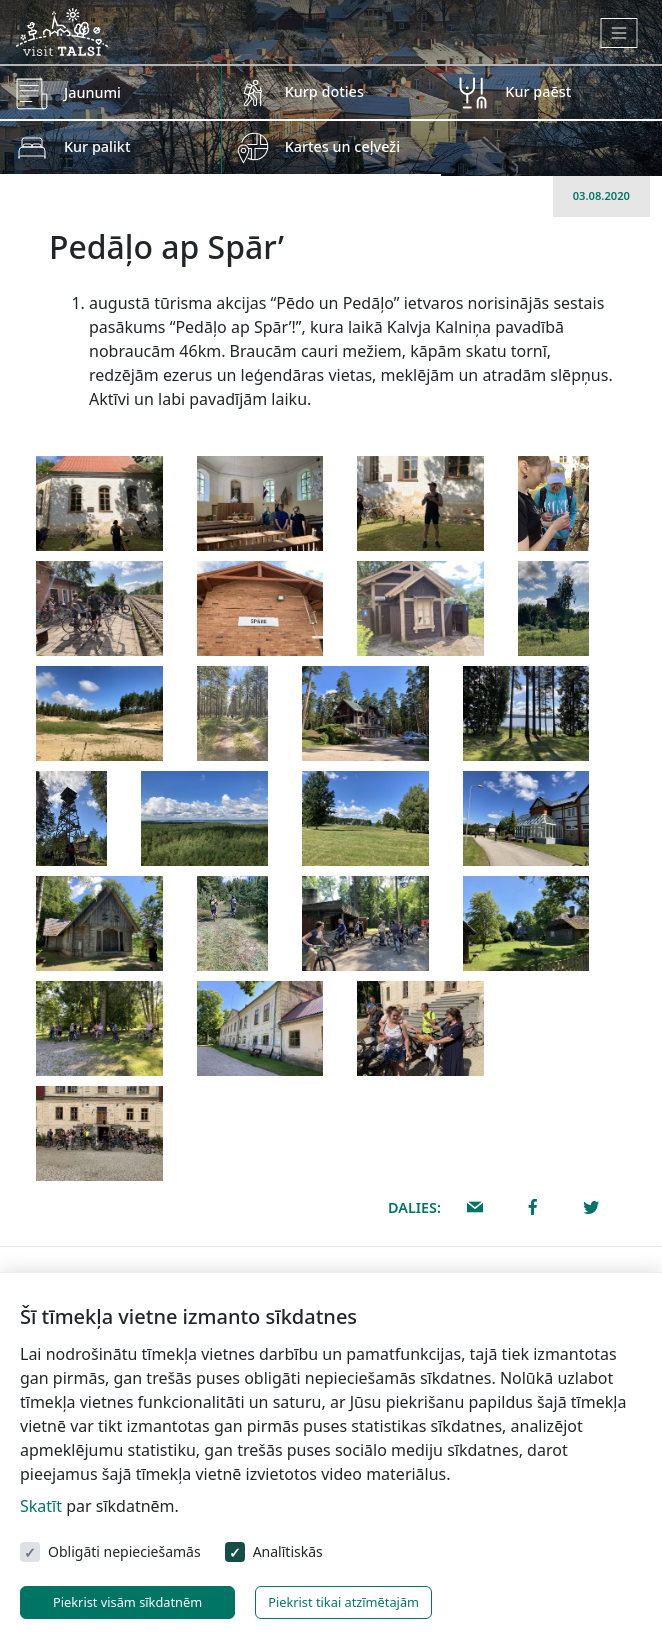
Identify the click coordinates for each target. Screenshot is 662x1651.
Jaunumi (92, 92)
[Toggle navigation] (619, 33)
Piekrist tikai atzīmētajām (343, 1602)
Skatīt (41, 1506)
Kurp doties (324, 91)
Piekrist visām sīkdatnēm (127, 1602)
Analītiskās (288, 1551)
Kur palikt (97, 146)
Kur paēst (538, 91)
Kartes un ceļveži (342, 146)
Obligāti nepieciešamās (124, 1551)
